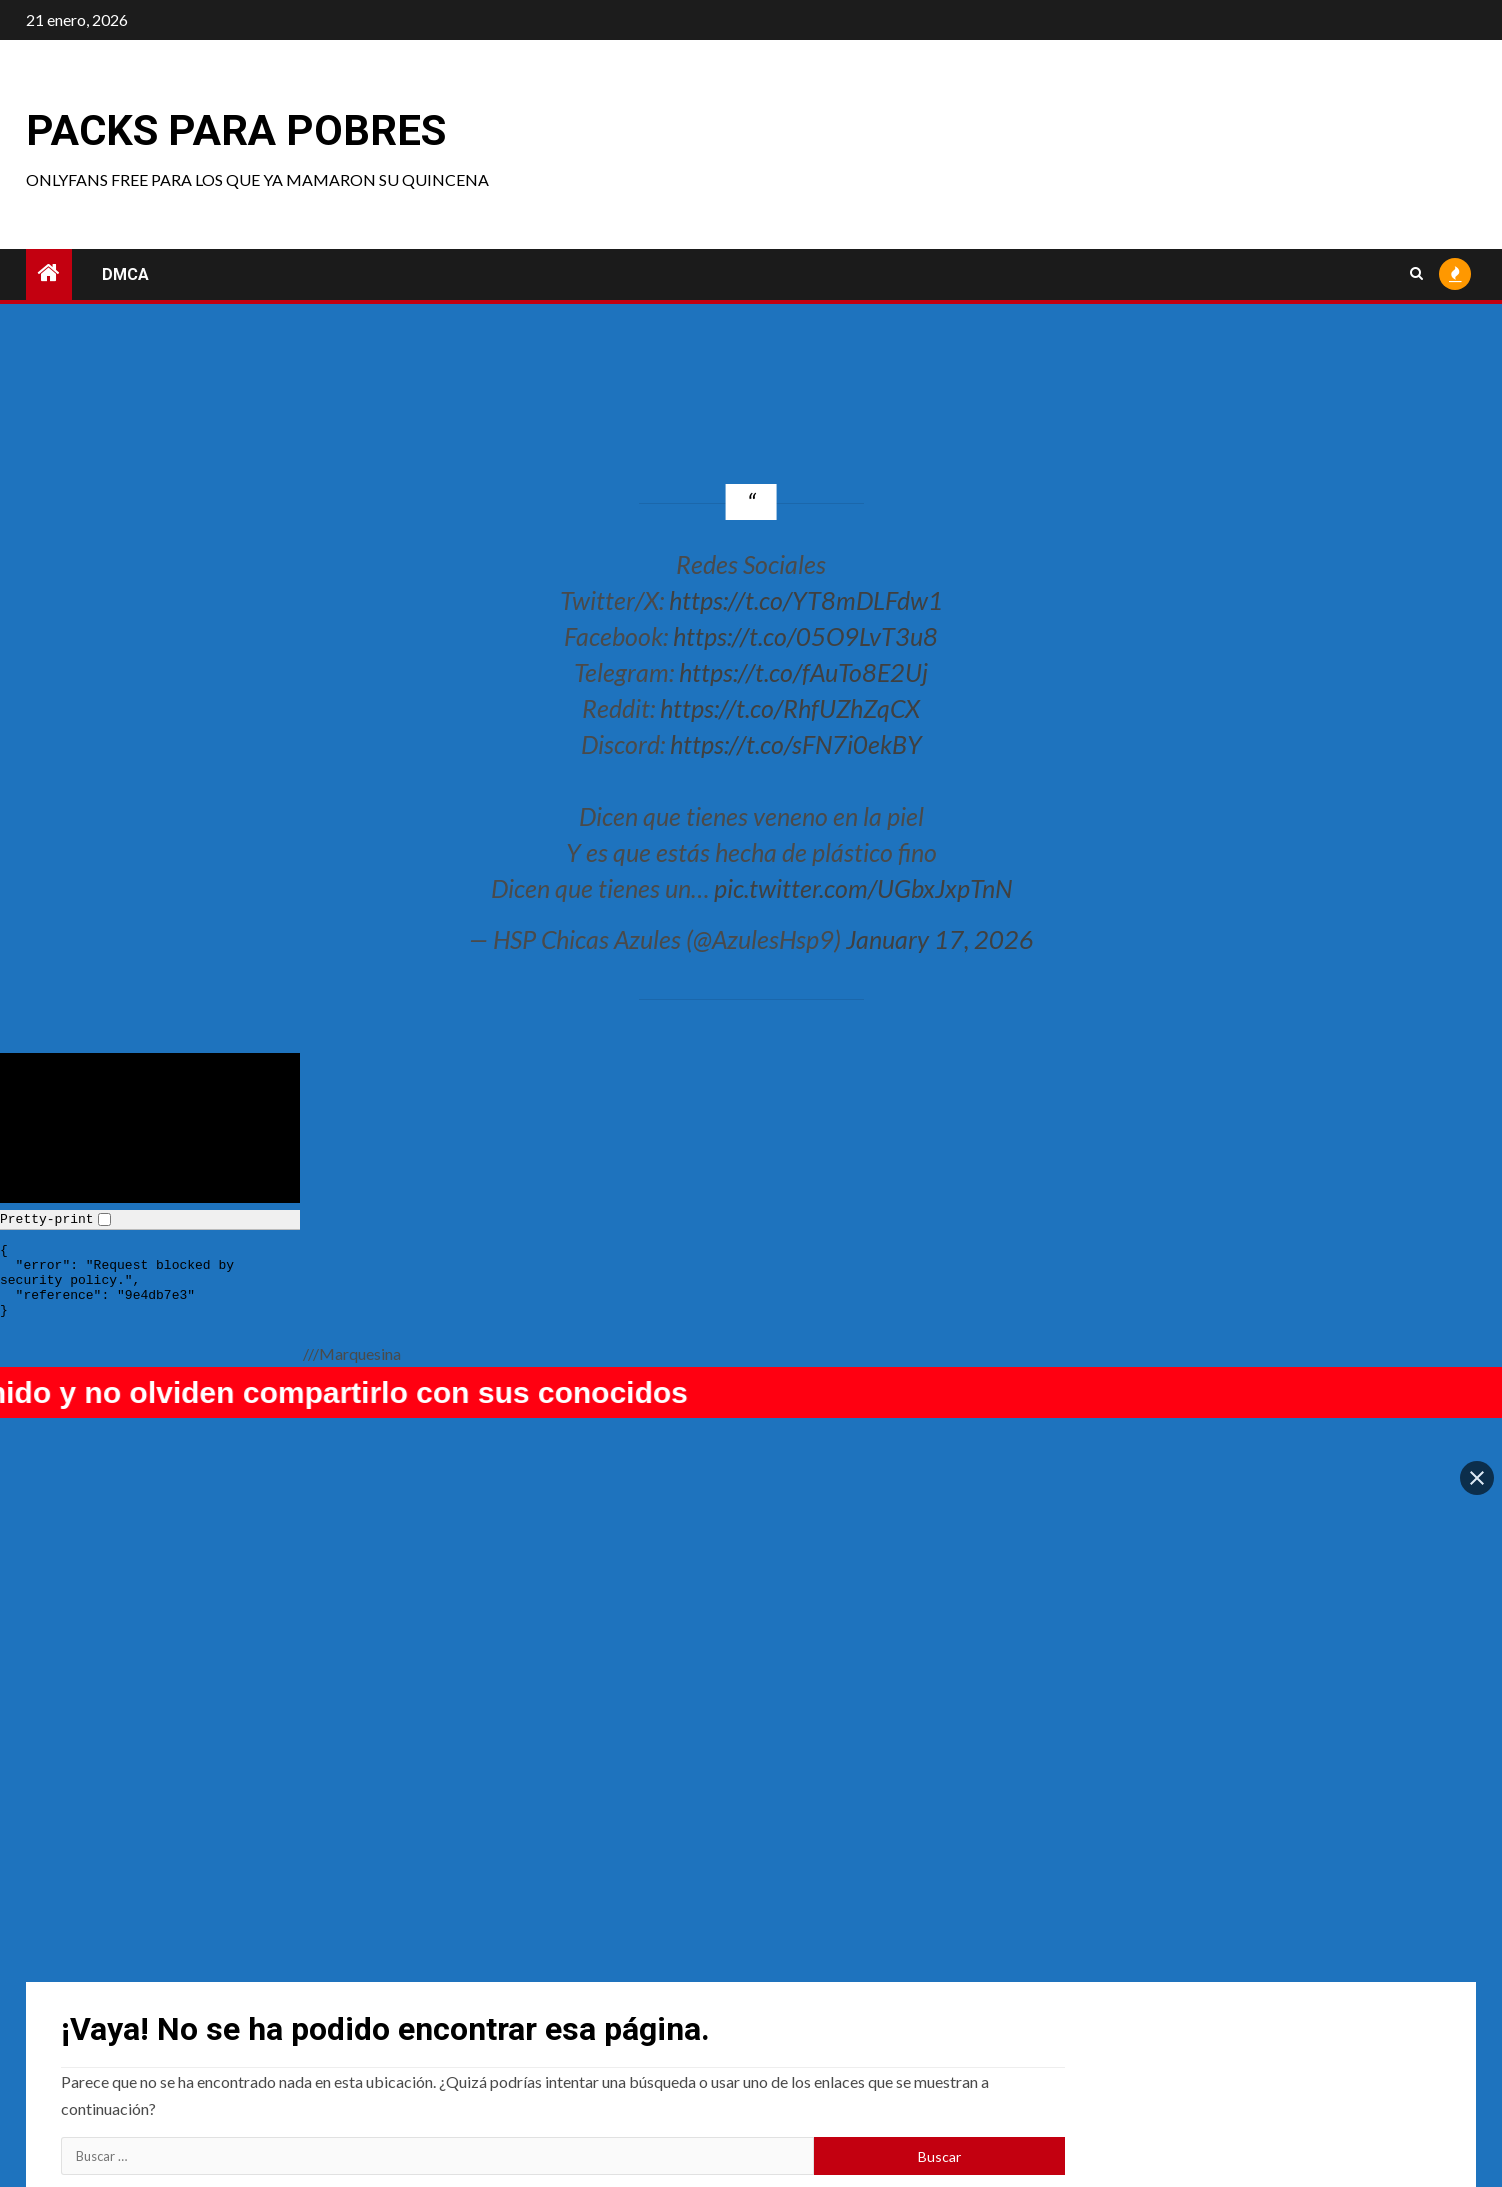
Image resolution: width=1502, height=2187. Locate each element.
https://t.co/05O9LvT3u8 (805, 636)
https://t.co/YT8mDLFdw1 (806, 600)
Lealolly (1166, 2033)
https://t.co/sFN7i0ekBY (796, 744)
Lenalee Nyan (823, 2033)
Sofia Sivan (100, 2033)
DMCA (125, 274)
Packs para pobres (236, 130)
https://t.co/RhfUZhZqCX (790, 708)
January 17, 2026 (940, 939)
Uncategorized (473, 2033)
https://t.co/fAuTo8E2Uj (803, 672)
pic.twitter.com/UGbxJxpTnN (863, 888)
